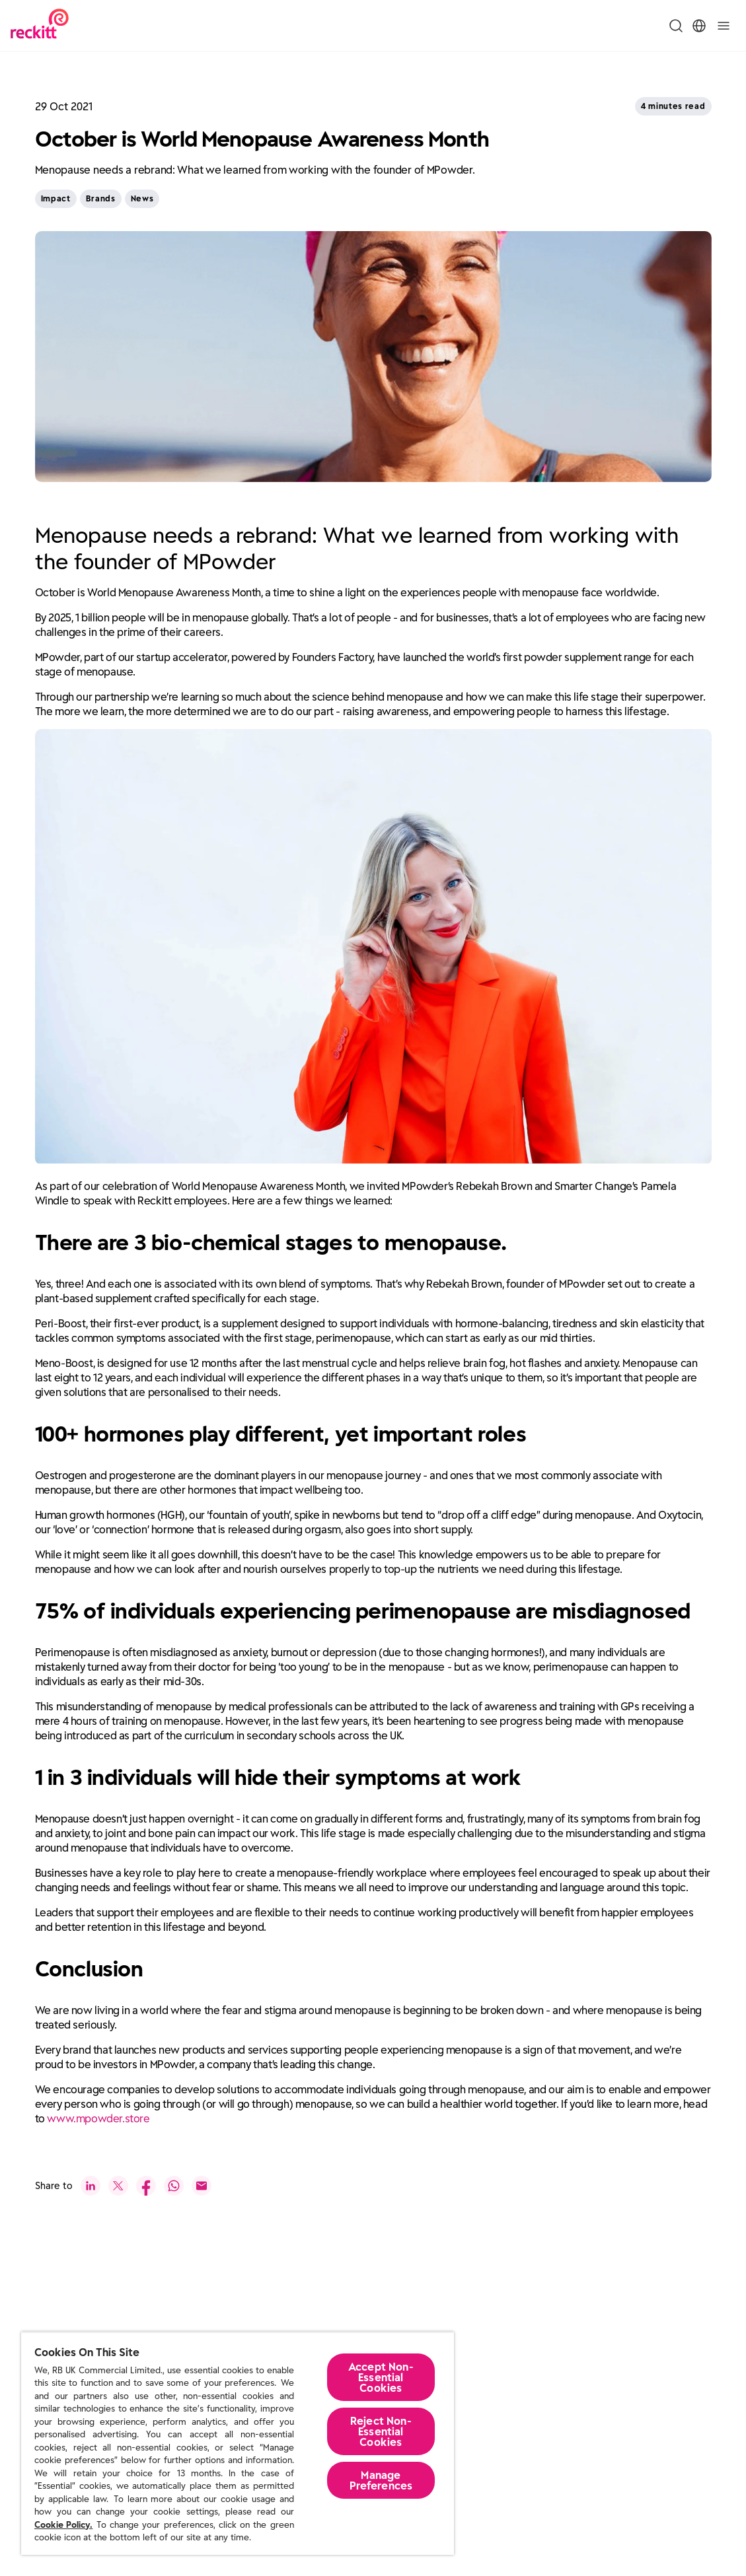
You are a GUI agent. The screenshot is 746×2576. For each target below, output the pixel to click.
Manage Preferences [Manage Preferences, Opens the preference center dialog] (381, 2480)
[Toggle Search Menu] (676, 26)
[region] (237, 2443)
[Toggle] (723, 26)
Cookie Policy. (63, 2524)
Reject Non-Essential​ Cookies (381, 2431)
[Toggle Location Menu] (699, 26)
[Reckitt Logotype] (40, 25)
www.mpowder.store (98, 2113)
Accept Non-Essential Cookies (381, 2377)
